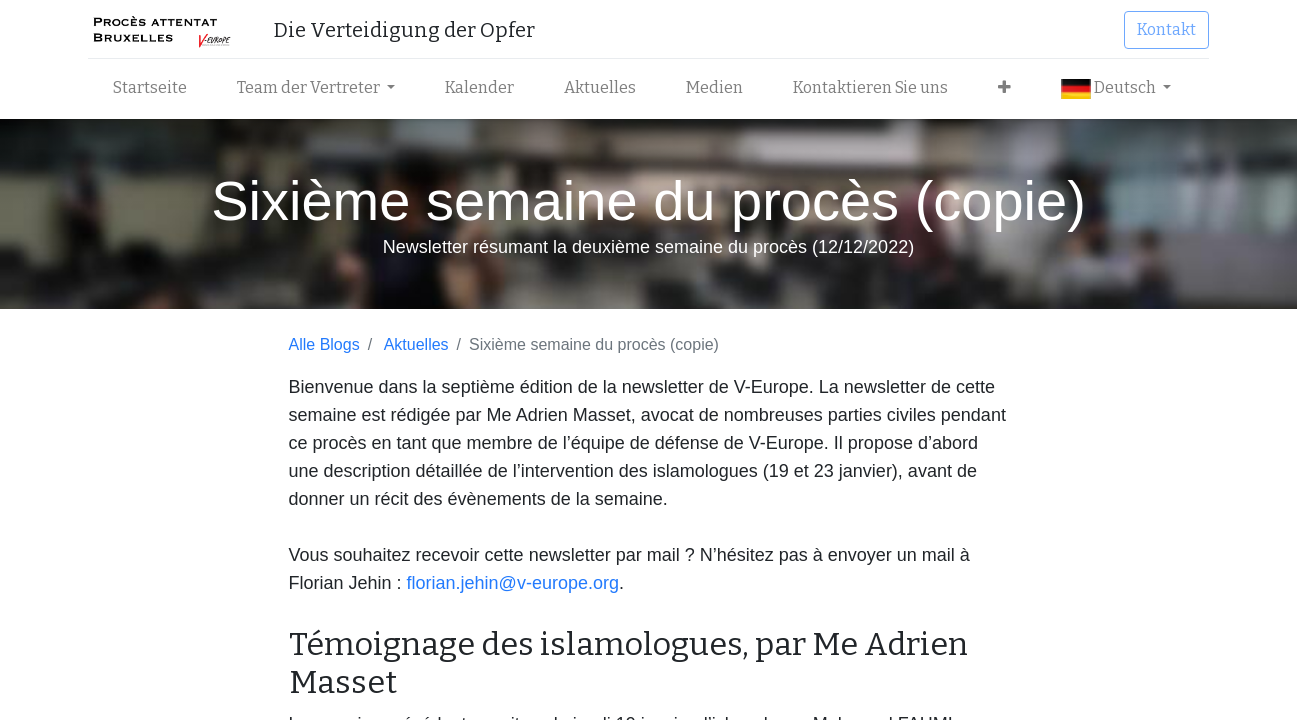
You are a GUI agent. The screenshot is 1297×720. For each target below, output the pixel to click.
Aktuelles (416, 344)
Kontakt (1161, 29)
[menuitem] (156, 88)
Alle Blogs (324, 344)
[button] (1010, 88)
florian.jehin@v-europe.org (513, 583)
